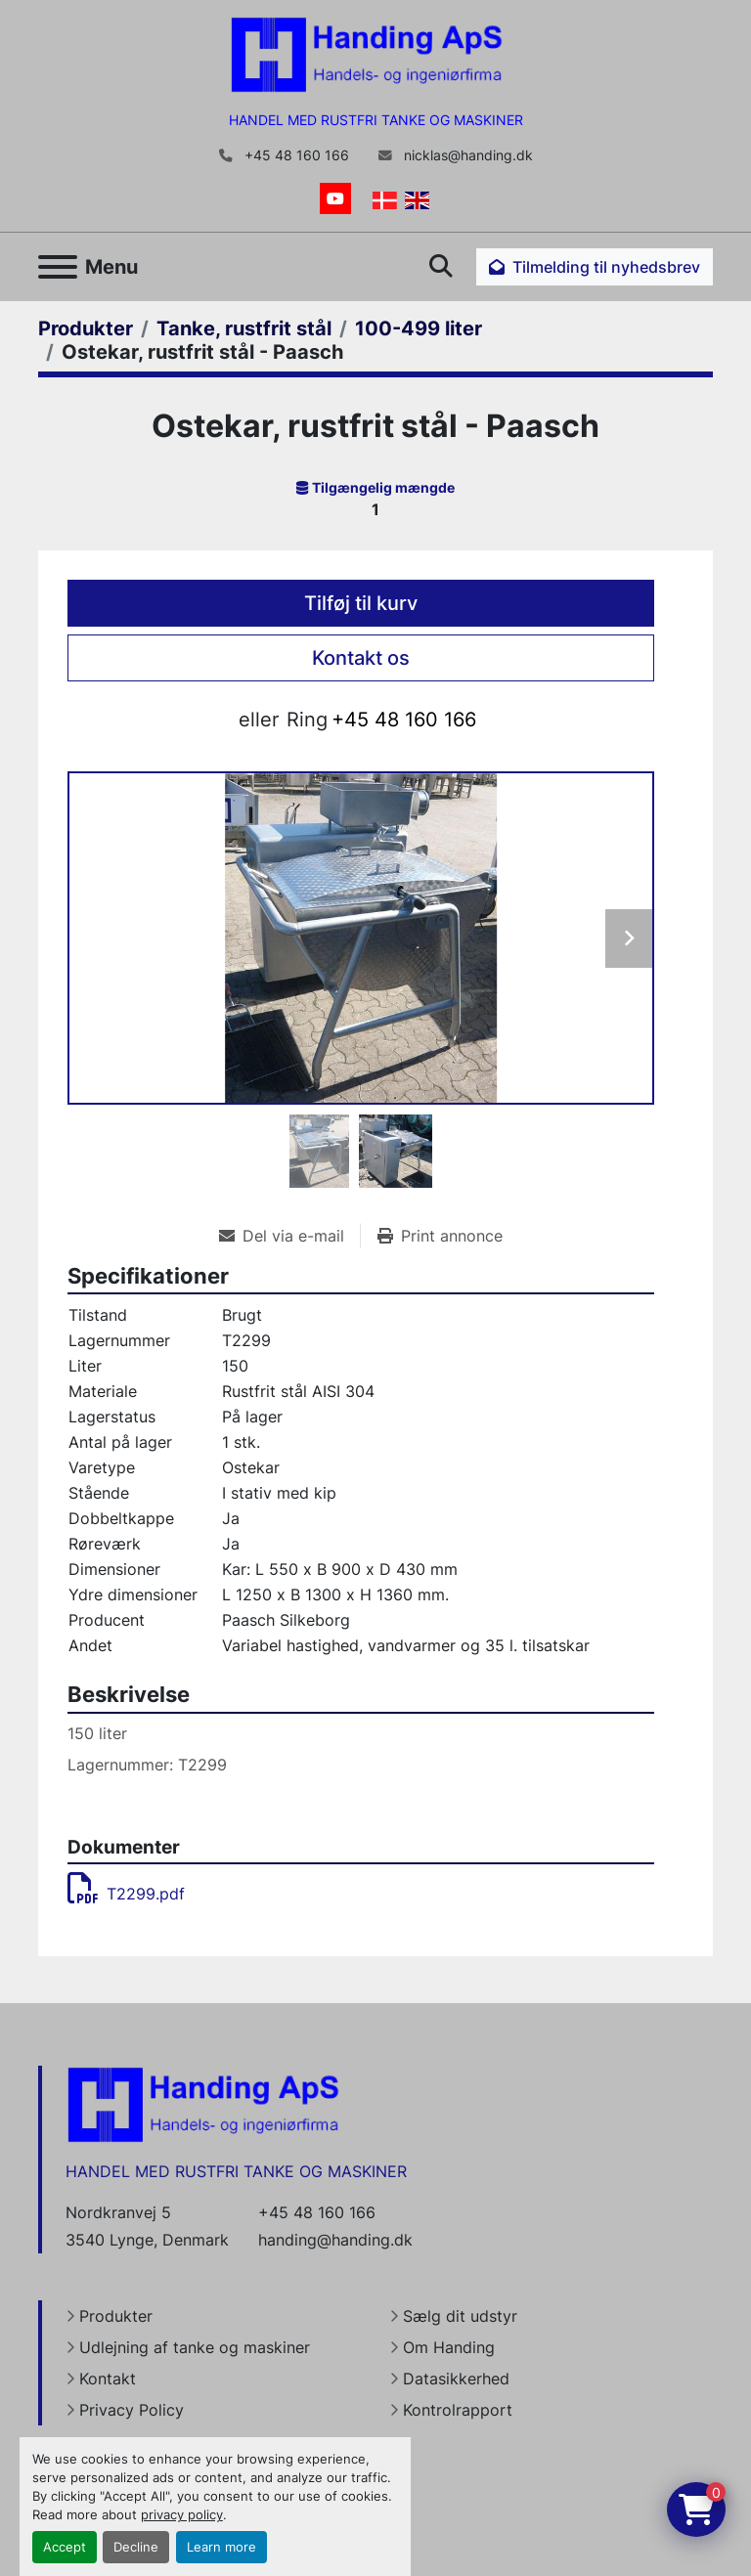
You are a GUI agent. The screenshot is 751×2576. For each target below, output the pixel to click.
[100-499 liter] (418, 328)
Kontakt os (361, 658)
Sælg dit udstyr (460, 2316)
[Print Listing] (440, 1235)
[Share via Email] (289, 1235)
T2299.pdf (126, 1893)
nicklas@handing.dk (466, 155)
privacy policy (182, 2515)
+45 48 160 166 (295, 155)
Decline (135, 2547)
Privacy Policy (131, 2410)
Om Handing (449, 2347)
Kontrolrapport (457, 2410)
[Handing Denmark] (203, 2104)
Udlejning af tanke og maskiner (194, 2347)
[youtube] (335, 198)
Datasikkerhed (456, 2378)
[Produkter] (85, 328)
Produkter (116, 2316)
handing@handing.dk (335, 2239)
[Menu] (57, 267)
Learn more (221, 2547)
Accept (64, 2547)
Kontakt (107, 2378)
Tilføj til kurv (361, 603)
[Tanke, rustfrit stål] (243, 328)
